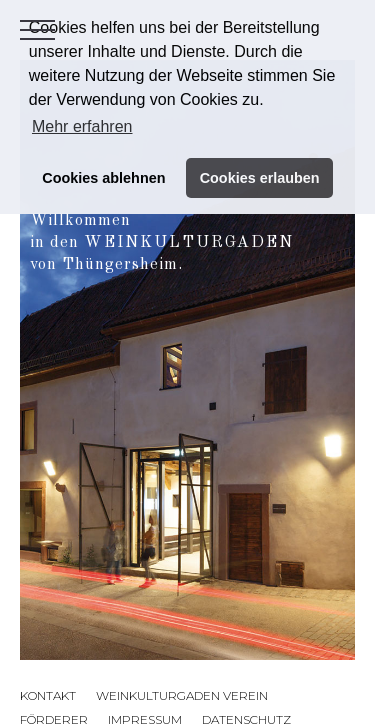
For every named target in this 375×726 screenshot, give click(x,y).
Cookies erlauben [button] (260, 178)
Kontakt (48, 695)
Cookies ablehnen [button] (103, 178)
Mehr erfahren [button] (82, 126)
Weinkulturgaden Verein (182, 695)
